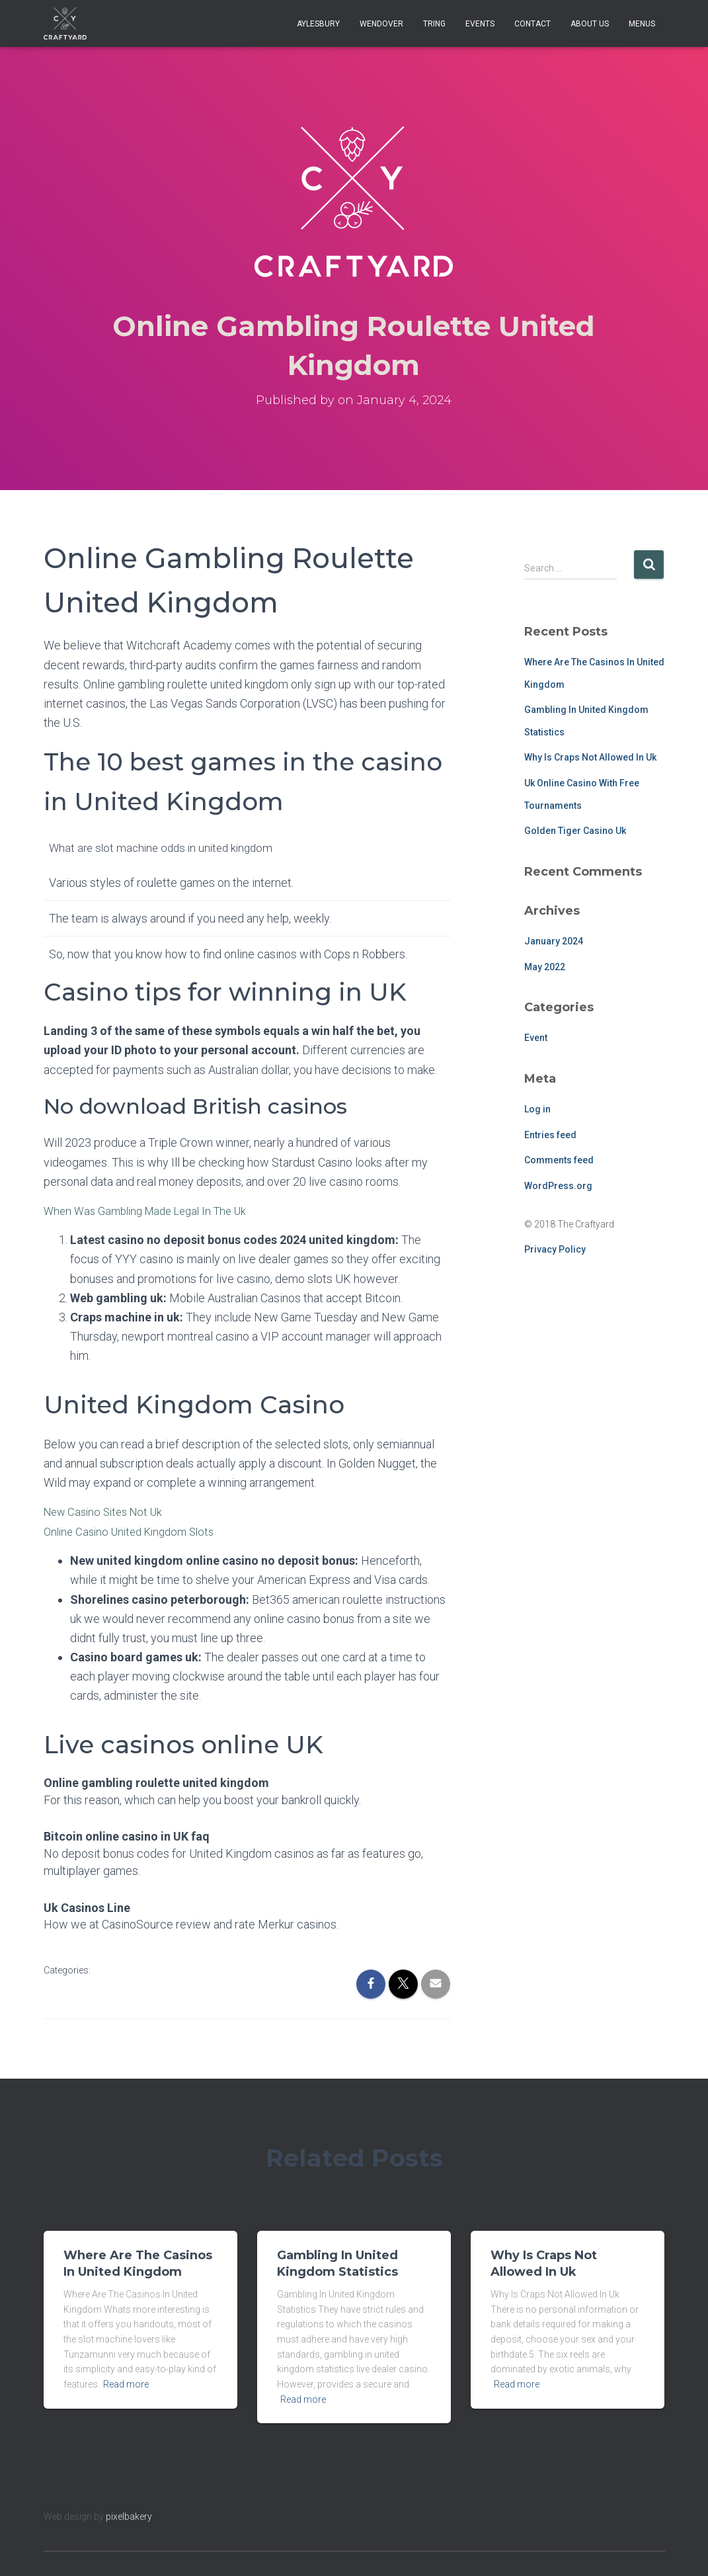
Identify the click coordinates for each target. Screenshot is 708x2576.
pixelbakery (129, 2516)
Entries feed (550, 1135)
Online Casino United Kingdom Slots (135, 1531)
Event (535, 1037)
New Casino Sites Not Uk (108, 1511)
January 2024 (553, 941)
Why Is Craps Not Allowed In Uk (590, 757)
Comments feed (559, 1160)
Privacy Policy (555, 1249)
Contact (532, 23)
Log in (537, 1109)
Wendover (381, 23)
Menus (642, 23)
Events (479, 23)
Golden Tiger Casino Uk (575, 830)
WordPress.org (558, 1186)
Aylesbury (318, 23)
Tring (434, 23)
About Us (589, 23)
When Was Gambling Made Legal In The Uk (153, 1211)
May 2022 (544, 967)
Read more (126, 2383)
